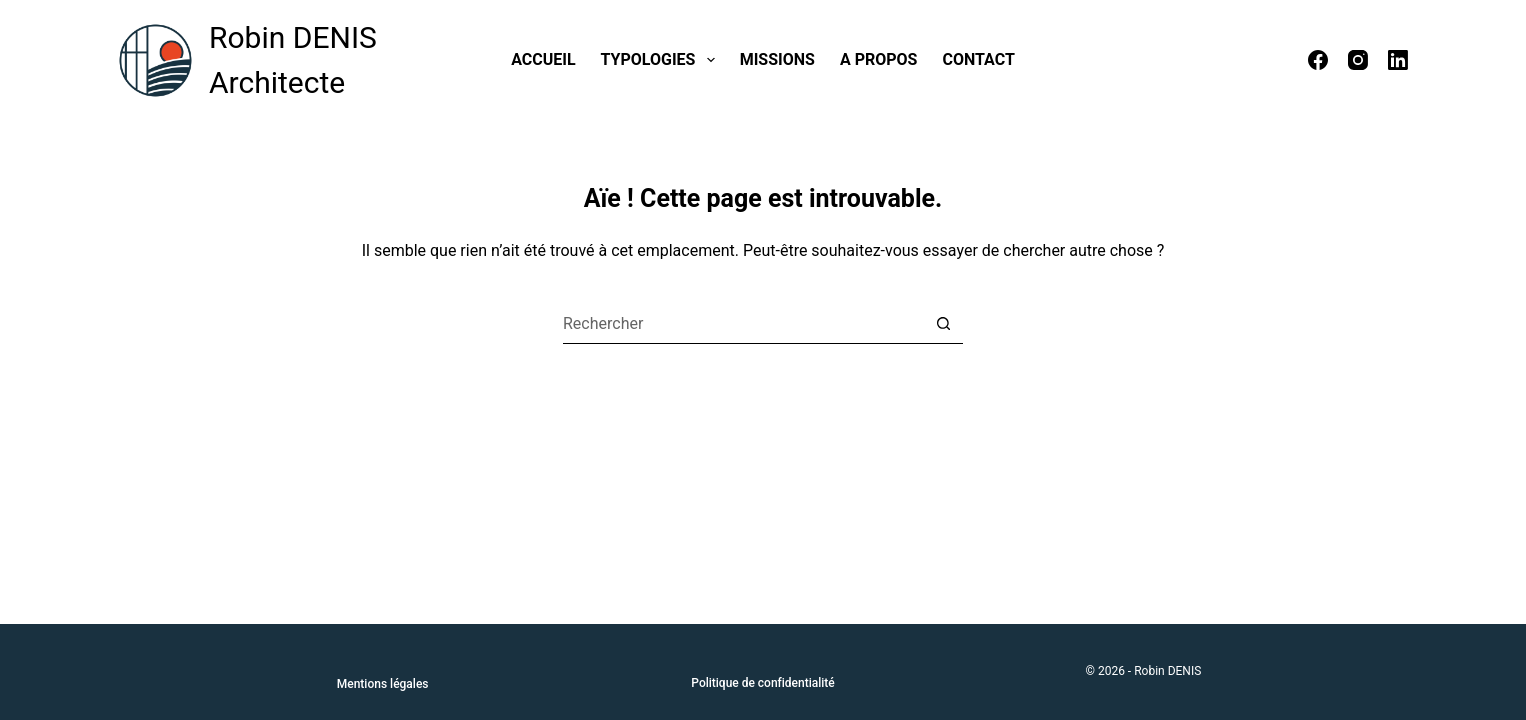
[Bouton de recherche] (943, 324)
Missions (777, 59)
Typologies (662, 60)
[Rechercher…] (743, 324)
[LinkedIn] (1398, 60)
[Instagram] (1358, 60)
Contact (978, 59)
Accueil (543, 59)
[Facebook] (1318, 60)
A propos (879, 59)
